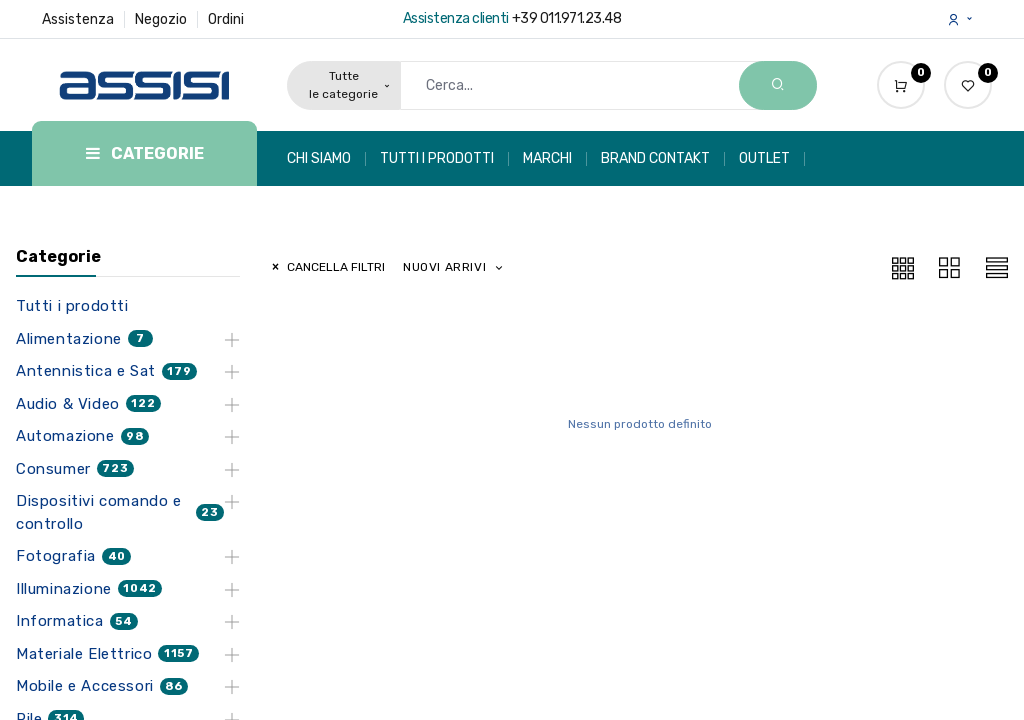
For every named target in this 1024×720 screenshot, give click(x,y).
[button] (454, 267)
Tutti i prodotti (72, 306)
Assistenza (78, 19)
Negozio (161, 19)
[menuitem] (326, 159)
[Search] (778, 85)
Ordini (226, 19)
